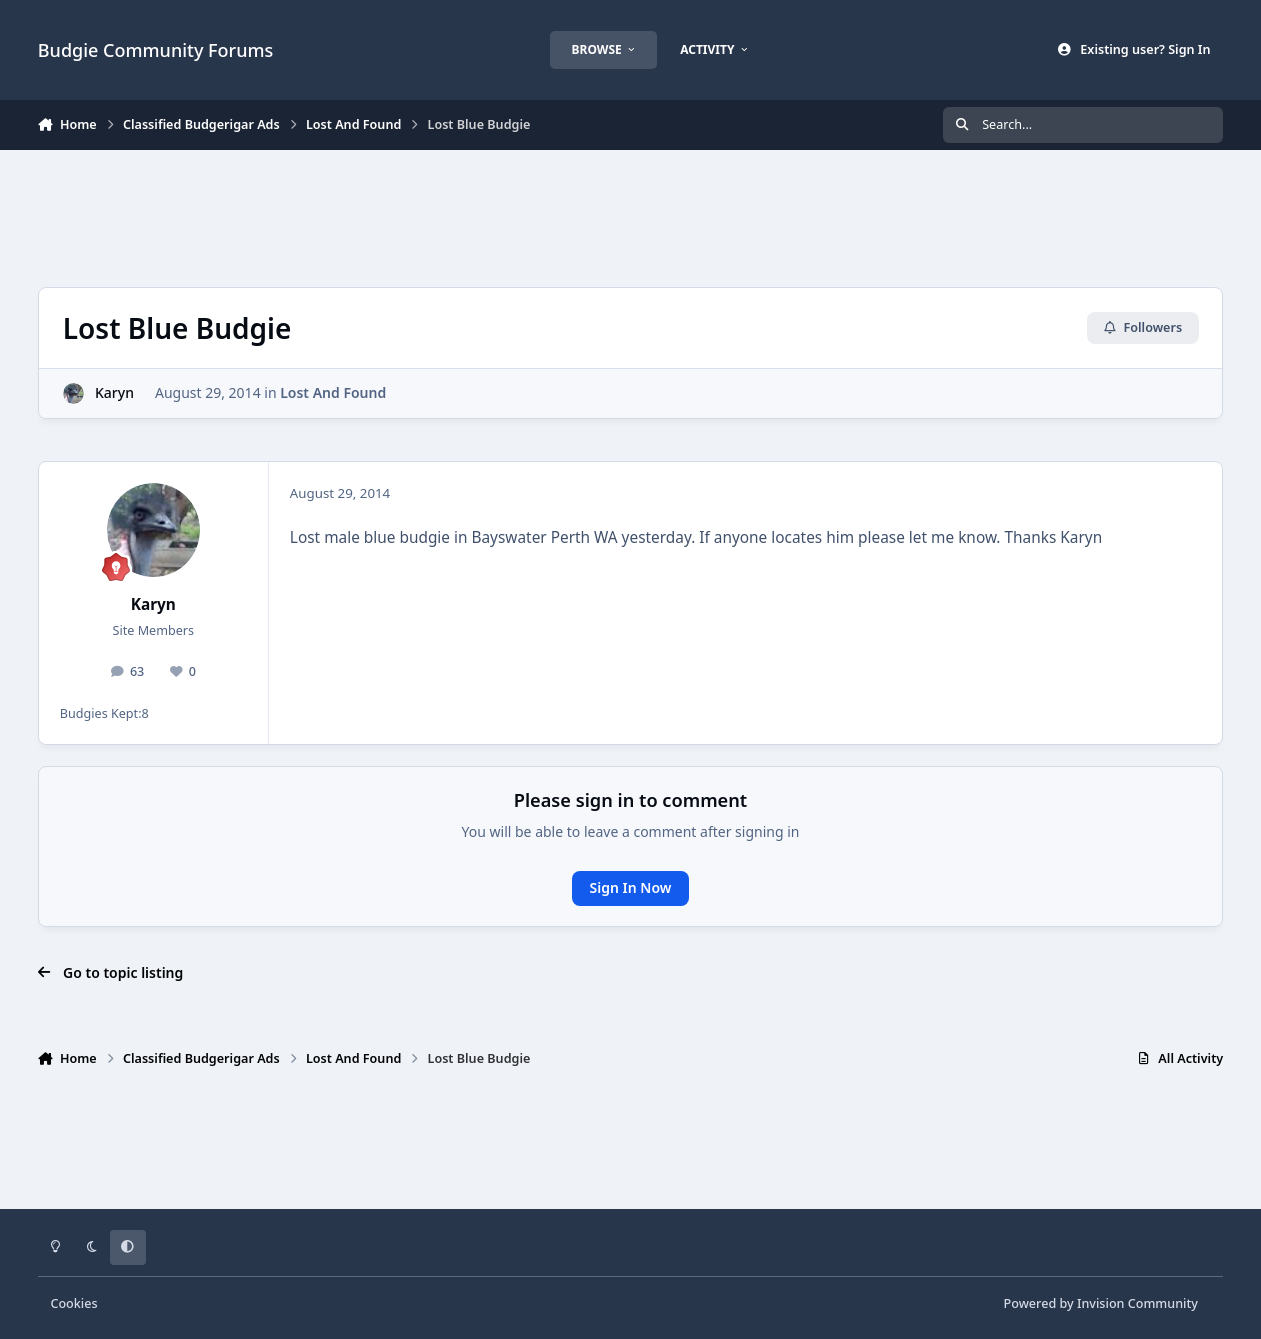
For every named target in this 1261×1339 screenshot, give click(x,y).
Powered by (1101, 1303)
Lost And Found (333, 392)
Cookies (73, 1303)
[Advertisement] (630, 216)
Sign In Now (631, 887)
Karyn (114, 392)
